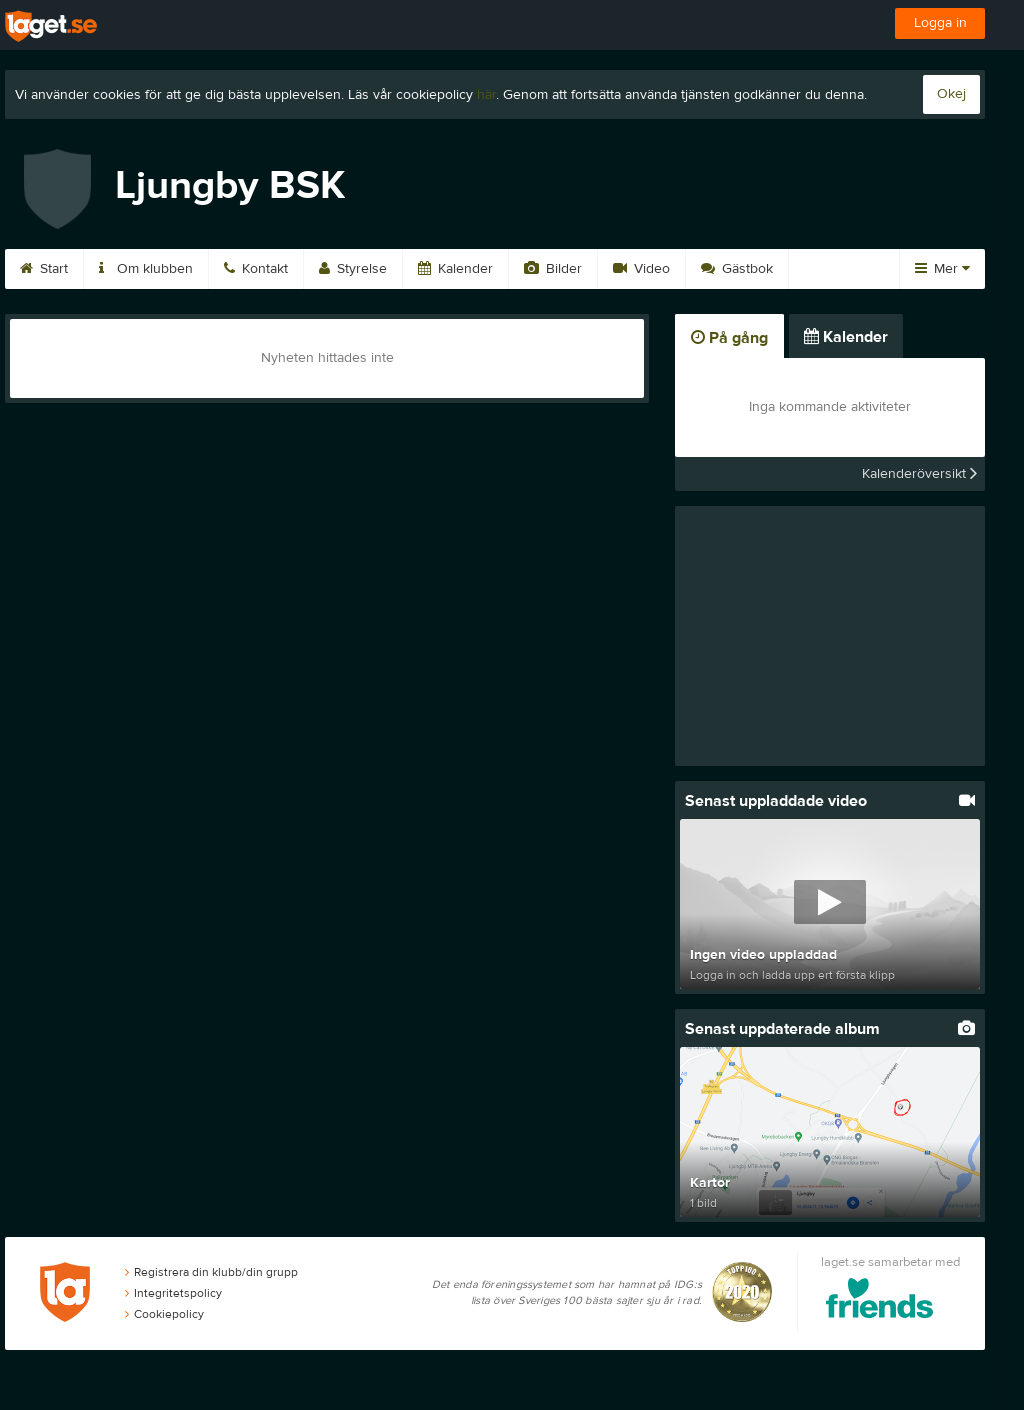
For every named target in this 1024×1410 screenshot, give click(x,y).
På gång (729, 338)
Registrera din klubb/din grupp (211, 1272)
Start (44, 269)
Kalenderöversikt (919, 474)
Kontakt (256, 269)
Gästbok (737, 269)
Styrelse (353, 269)
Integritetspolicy (173, 1293)
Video (641, 269)
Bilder (553, 269)
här (486, 95)
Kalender (455, 269)
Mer (942, 269)
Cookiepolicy (164, 1314)
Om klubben (146, 269)
